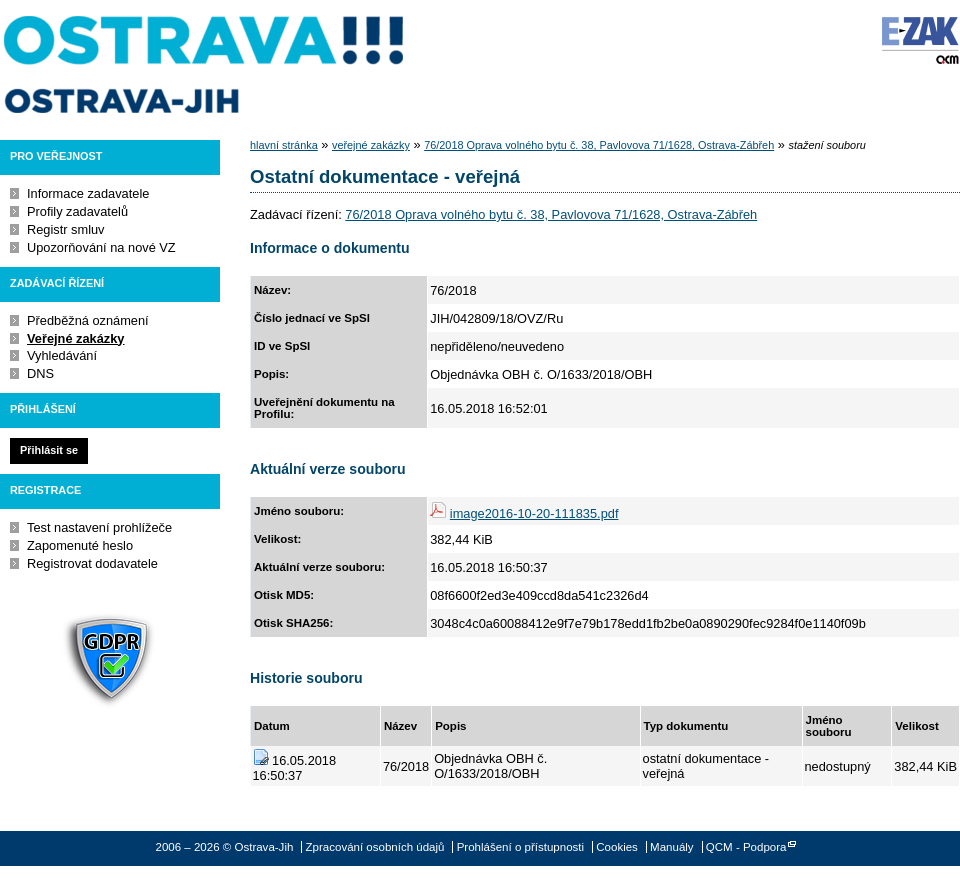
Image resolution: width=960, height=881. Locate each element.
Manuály (672, 847)
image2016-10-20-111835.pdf (534, 513)
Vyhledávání (62, 355)
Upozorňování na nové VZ (101, 247)
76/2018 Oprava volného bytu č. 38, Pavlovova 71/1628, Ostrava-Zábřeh (599, 145)
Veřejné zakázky (75, 338)
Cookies (617, 847)
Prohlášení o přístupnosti (520, 847)
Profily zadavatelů (77, 211)
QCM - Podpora (746, 847)
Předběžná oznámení (88, 320)
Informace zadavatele (88, 193)
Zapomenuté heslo (80, 545)
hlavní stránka (284, 145)
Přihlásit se (49, 450)
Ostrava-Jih (205, 65)
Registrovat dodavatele (92, 563)
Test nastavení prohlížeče (99, 527)
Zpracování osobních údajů (375, 847)
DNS (40, 373)
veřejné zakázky (371, 145)
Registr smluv (66, 229)
